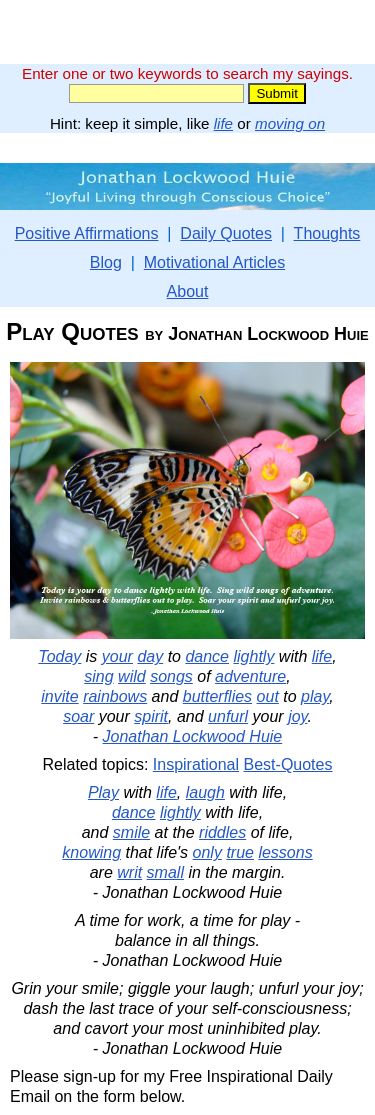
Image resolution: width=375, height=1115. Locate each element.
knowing (91, 852)
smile (131, 832)
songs (171, 676)
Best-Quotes (288, 764)
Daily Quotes (226, 233)
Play (103, 792)
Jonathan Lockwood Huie (193, 736)
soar (78, 716)
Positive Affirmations (87, 233)
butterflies (217, 696)
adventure (250, 676)
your (117, 656)
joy (297, 716)
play (315, 696)
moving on (290, 123)
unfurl (228, 716)
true (240, 852)
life (223, 123)
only (207, 852)
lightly (253, 656)
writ (129, 872)
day (150, 656)
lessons (285, 852)
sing (98, 676)
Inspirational (196, 764)
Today (59, 656)
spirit (151, 716)
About (188, 291)
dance (207, 656)
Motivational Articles (214, 262)
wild (132, 676)
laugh (205, 792)
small (165, 872)
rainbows (115, 696)
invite (59, 696)
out (268, 696)
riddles (222, 832)
